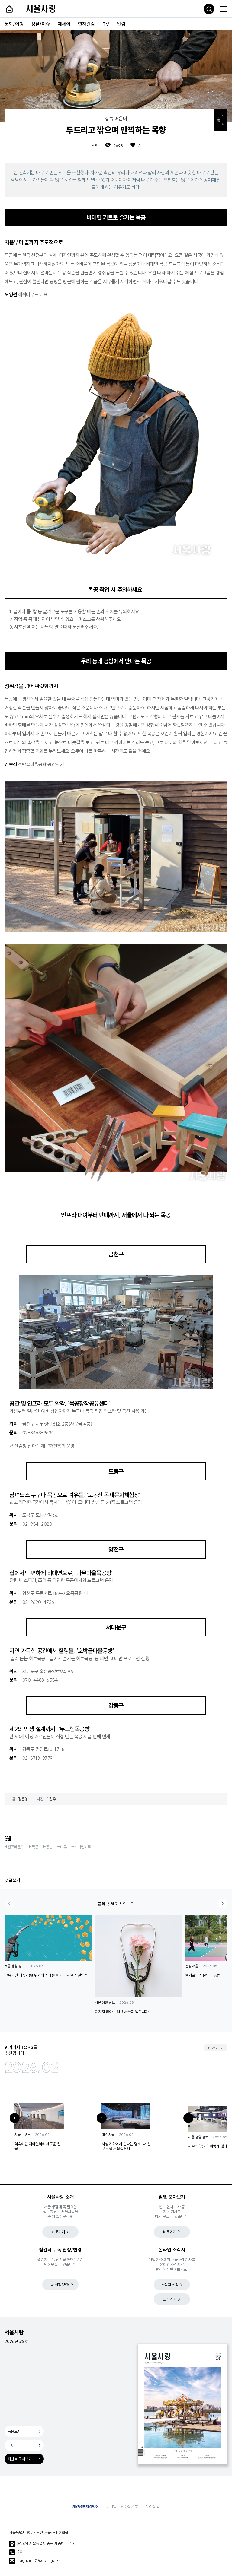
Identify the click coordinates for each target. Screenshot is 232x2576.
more (213, 2047)
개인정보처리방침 (85, 2506)
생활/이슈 (40, 24)
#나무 (62, 1847)
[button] (222, 1903)
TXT (12, 2445)
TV (105, 24)
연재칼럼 (86, 24)
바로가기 (58, 2231)
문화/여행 (14, 24)
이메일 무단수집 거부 (122, 2506)
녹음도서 (14, 2431)
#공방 (48, 1847)
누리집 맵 (153, 2506)
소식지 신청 (170, 2284)
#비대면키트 (81, 1847)
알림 (121, 24)
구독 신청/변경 (58, 2284)
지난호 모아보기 (20, 2459)
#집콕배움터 (14, 1847)
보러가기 (169, 2299)
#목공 (33, 1847)
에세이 (64, 24)
